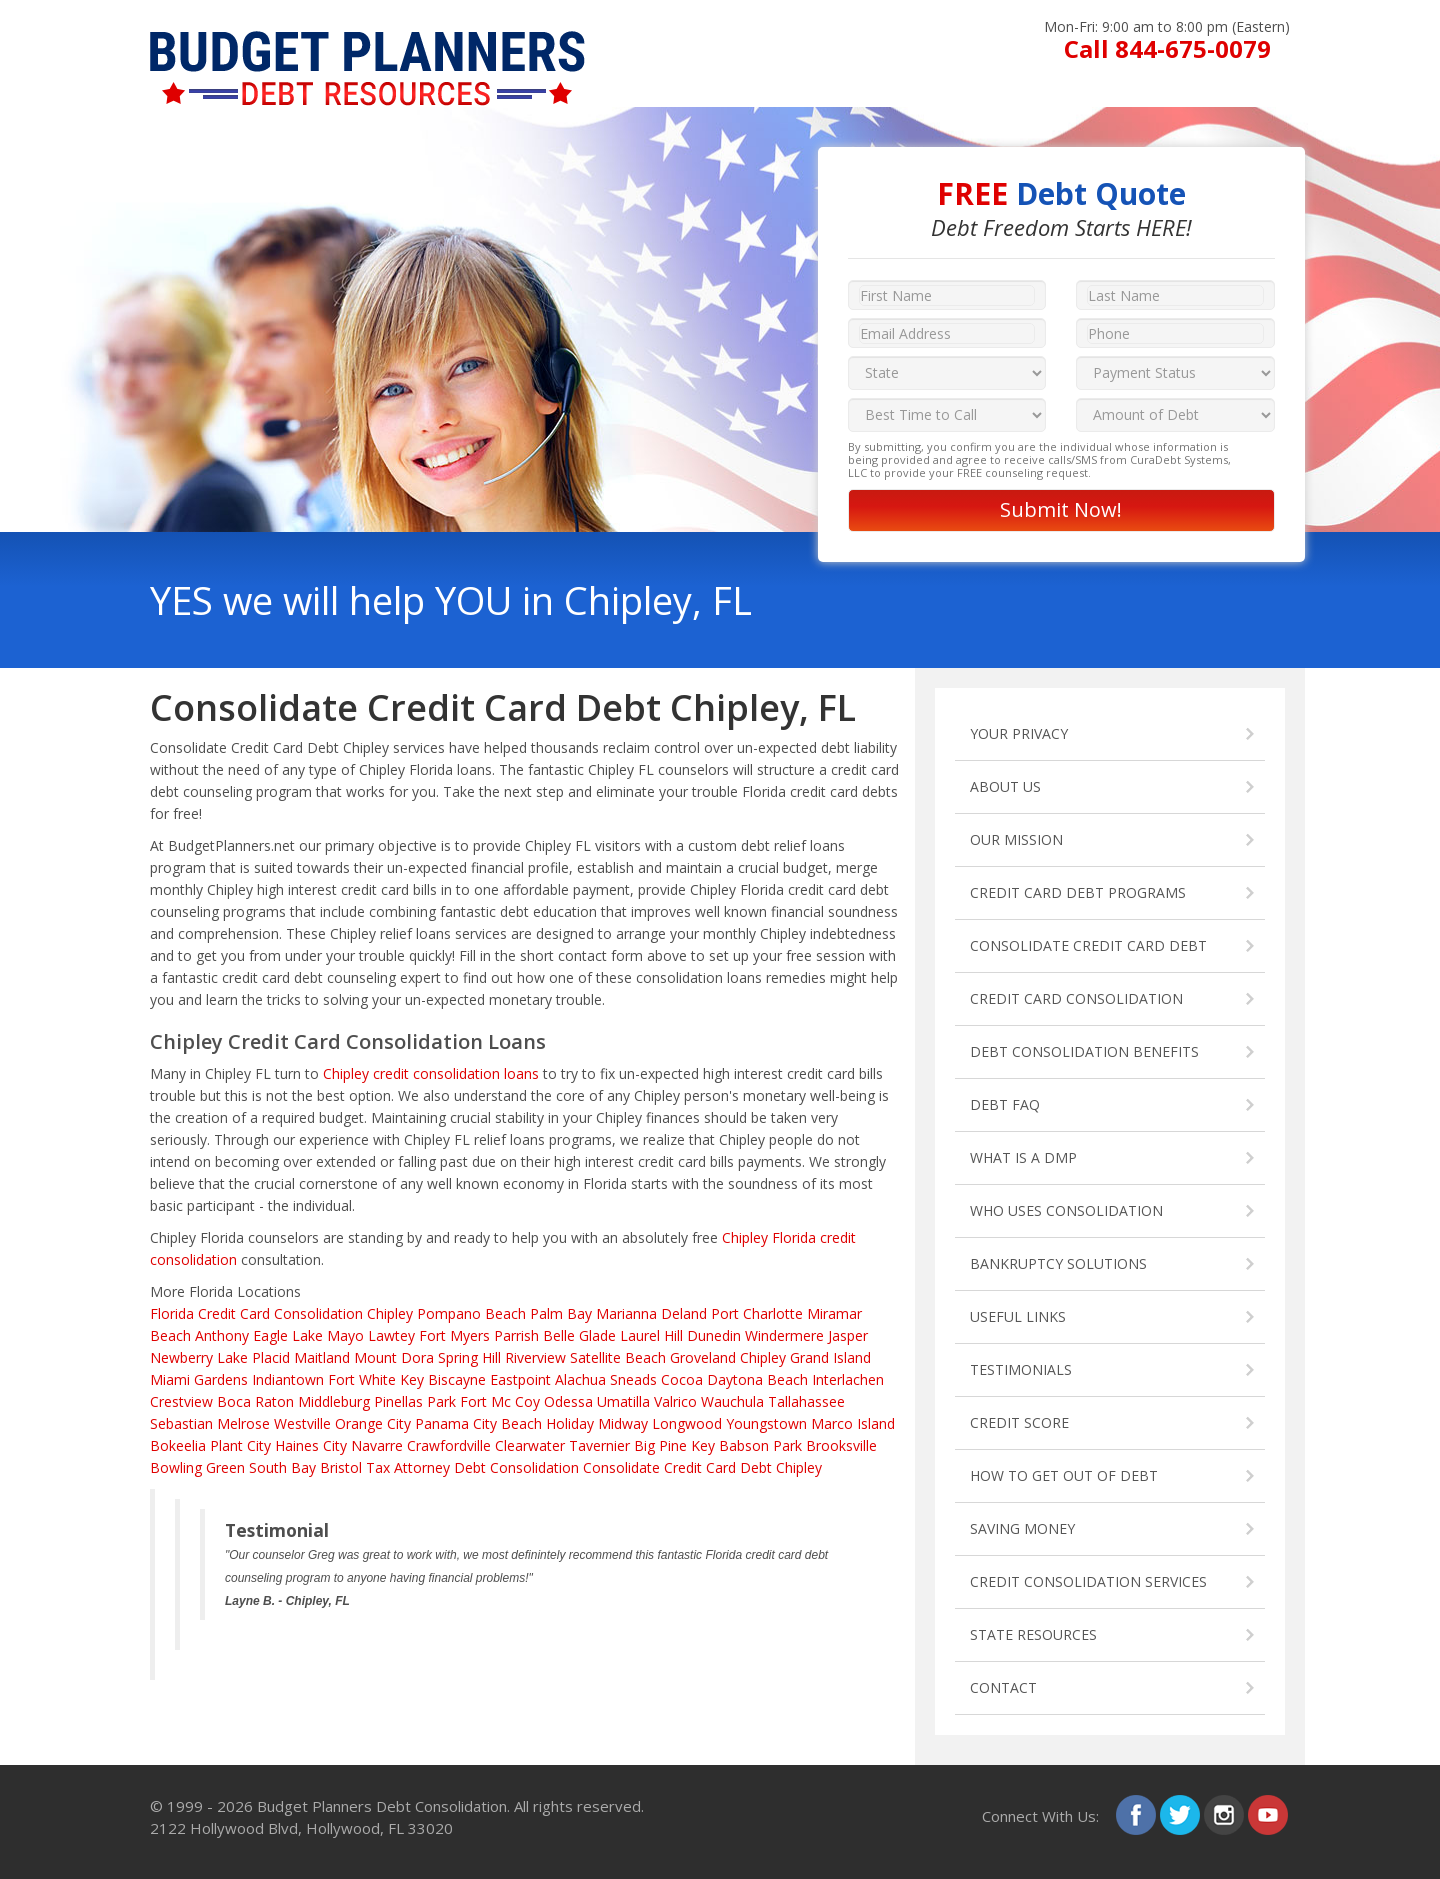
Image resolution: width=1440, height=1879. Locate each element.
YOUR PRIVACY (1019, 733)
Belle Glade (579, 1335)
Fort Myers (454, 1335)
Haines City (311, 1445)
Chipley (763, 1357)
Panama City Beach (478, 1423)
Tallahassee (806, 1401)
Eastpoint (520, 1379)
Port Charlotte (757, 1313)
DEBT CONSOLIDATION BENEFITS (1084, 1051)
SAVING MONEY (1022, 1528)
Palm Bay (561, 1313)
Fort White (362, 1379)
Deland (684, 1313)
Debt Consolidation (516, 1467)
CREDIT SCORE (1019, 1422)
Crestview (181, 1401)
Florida (172, 1313)
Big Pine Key (674, 1445)
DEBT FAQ (1005, 1104)
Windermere (784, 1335)
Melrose (243, 1423)
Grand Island (830, 1357)
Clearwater (530, 1445)
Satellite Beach (618, 1357)
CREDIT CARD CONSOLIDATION (1076, 998)
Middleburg (334, 1401)
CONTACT (1003, 1687)
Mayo (345, 1335)
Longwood (687, 1423)
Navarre (377, 1445)
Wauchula (732, 1401)
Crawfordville (449, 1445)
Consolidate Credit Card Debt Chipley (702, 1467)
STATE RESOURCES (1033, 1634)
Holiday (570, 1423)
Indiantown (288, 1379)
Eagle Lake (288, 1335)
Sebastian (181, 1423)
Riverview (535, 1357)
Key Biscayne (443, 1379)
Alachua (580, 1379)
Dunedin (714, 1335)
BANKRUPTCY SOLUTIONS (1058, 1263)
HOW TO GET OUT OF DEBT (1064, 1475)
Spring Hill (469, 1357)
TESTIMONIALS (1021, 1369)
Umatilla (623, 1401)
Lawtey (391, 1335)
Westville (302, 1423)
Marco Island (853, 1423)
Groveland (703, 1357)
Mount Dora (394, 1357)
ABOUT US (1005, 786)
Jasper (848, 1335)
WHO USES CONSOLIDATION (1066, 1210)
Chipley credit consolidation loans (431, 1073)
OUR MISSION (1016, 839)
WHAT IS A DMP (1023, 1157)
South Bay (282, 1467)
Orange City (373, 1423)
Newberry (181, 1357)
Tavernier (599, 1445)
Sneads (633, 1379)
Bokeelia (178, 1445)
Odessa (568, 1401)
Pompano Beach (471, 1313)
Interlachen (848, 1379)
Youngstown (766, 1423)
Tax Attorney (408, 1467)
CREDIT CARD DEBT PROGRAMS (1078, 892)
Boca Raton (255, 1401)
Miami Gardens (199, 1379)
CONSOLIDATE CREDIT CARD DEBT (1088, 945)
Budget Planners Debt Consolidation (382, 1806)
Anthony (222, 1335)
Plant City (240, 1445)
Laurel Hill (651, 1335)
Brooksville (841, 1445)
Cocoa (682, 1379)
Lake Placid (253, 1357)
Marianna (626, 1313)
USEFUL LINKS (1018, 1316)
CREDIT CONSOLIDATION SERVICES (1088, 1581)
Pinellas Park (415, 1401)
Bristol (341, 1467)
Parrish (516, 1335)
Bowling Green (197, 1467)
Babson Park (760, 1445)
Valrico (675, 1401)
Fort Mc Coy (500, 1401)
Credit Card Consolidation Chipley (305, 1313)
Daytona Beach (757, 1379)
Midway (623, 1423)
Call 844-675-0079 (1167, 48)
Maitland (322, 1357)
